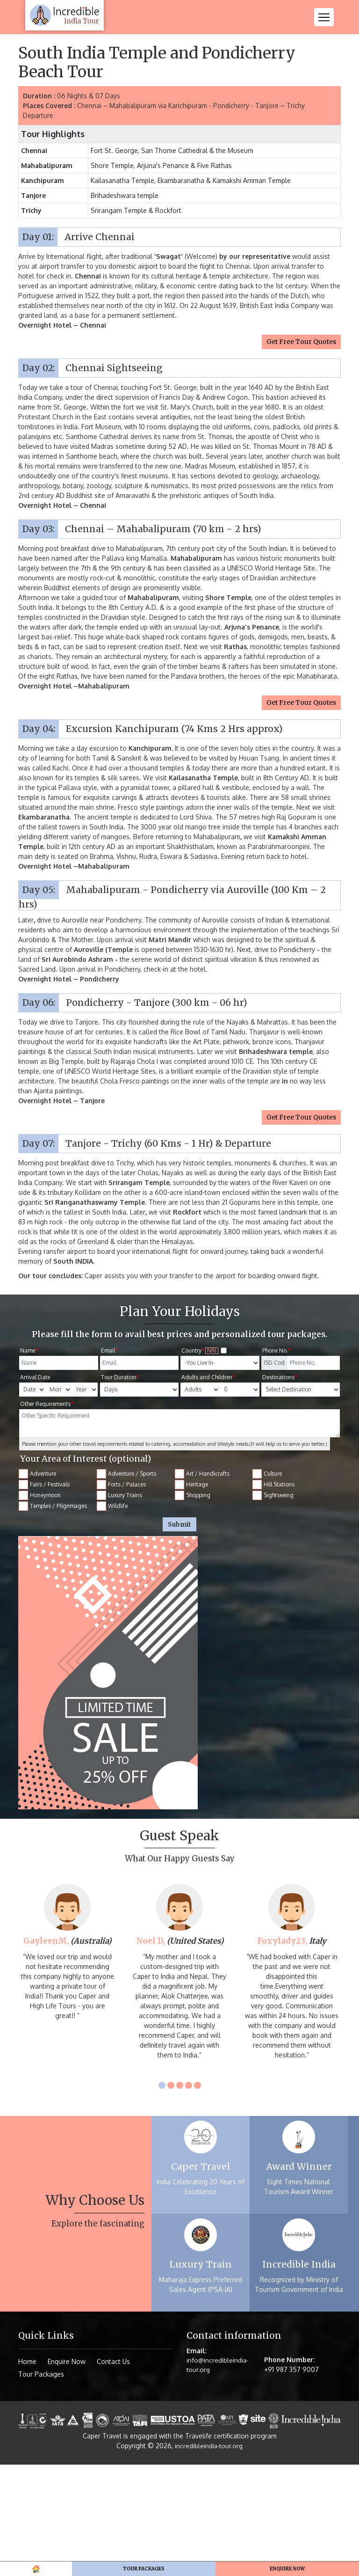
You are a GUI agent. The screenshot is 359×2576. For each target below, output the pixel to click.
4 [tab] (188, 2196)
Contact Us (113, 2473)
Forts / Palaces (121, 1596)
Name (29, 1462)
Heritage (191, 1596)
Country (204, 1462)
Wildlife (112, 1617)
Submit (179, 1636)
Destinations (279, 1489)
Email (109, 1462)
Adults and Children (208, 1489)
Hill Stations (273, 1596)
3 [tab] (179, 2196)
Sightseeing (273, 1607)
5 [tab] (197, 2196)
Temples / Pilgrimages (53, 1617)
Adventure (37, 1585)
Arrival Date (35, 1488)
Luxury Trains (119, 1607)
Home (15, 136)
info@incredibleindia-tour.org (218, 2477)
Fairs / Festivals (44, 1596)
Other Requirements (46, 1515)
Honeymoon (40, 1607)
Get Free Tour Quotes (301, 453)
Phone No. (276, 1462)
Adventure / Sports (126, 1585)
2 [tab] (170, 2196)
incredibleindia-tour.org (209, 2557)
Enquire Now (67, 2473)
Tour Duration (120, 1489)
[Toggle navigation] (324, 17)
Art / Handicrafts (202, 1585)
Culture (267, 1585)
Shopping (192, 1607)
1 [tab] (161, 2196)
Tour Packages (58, 136)
